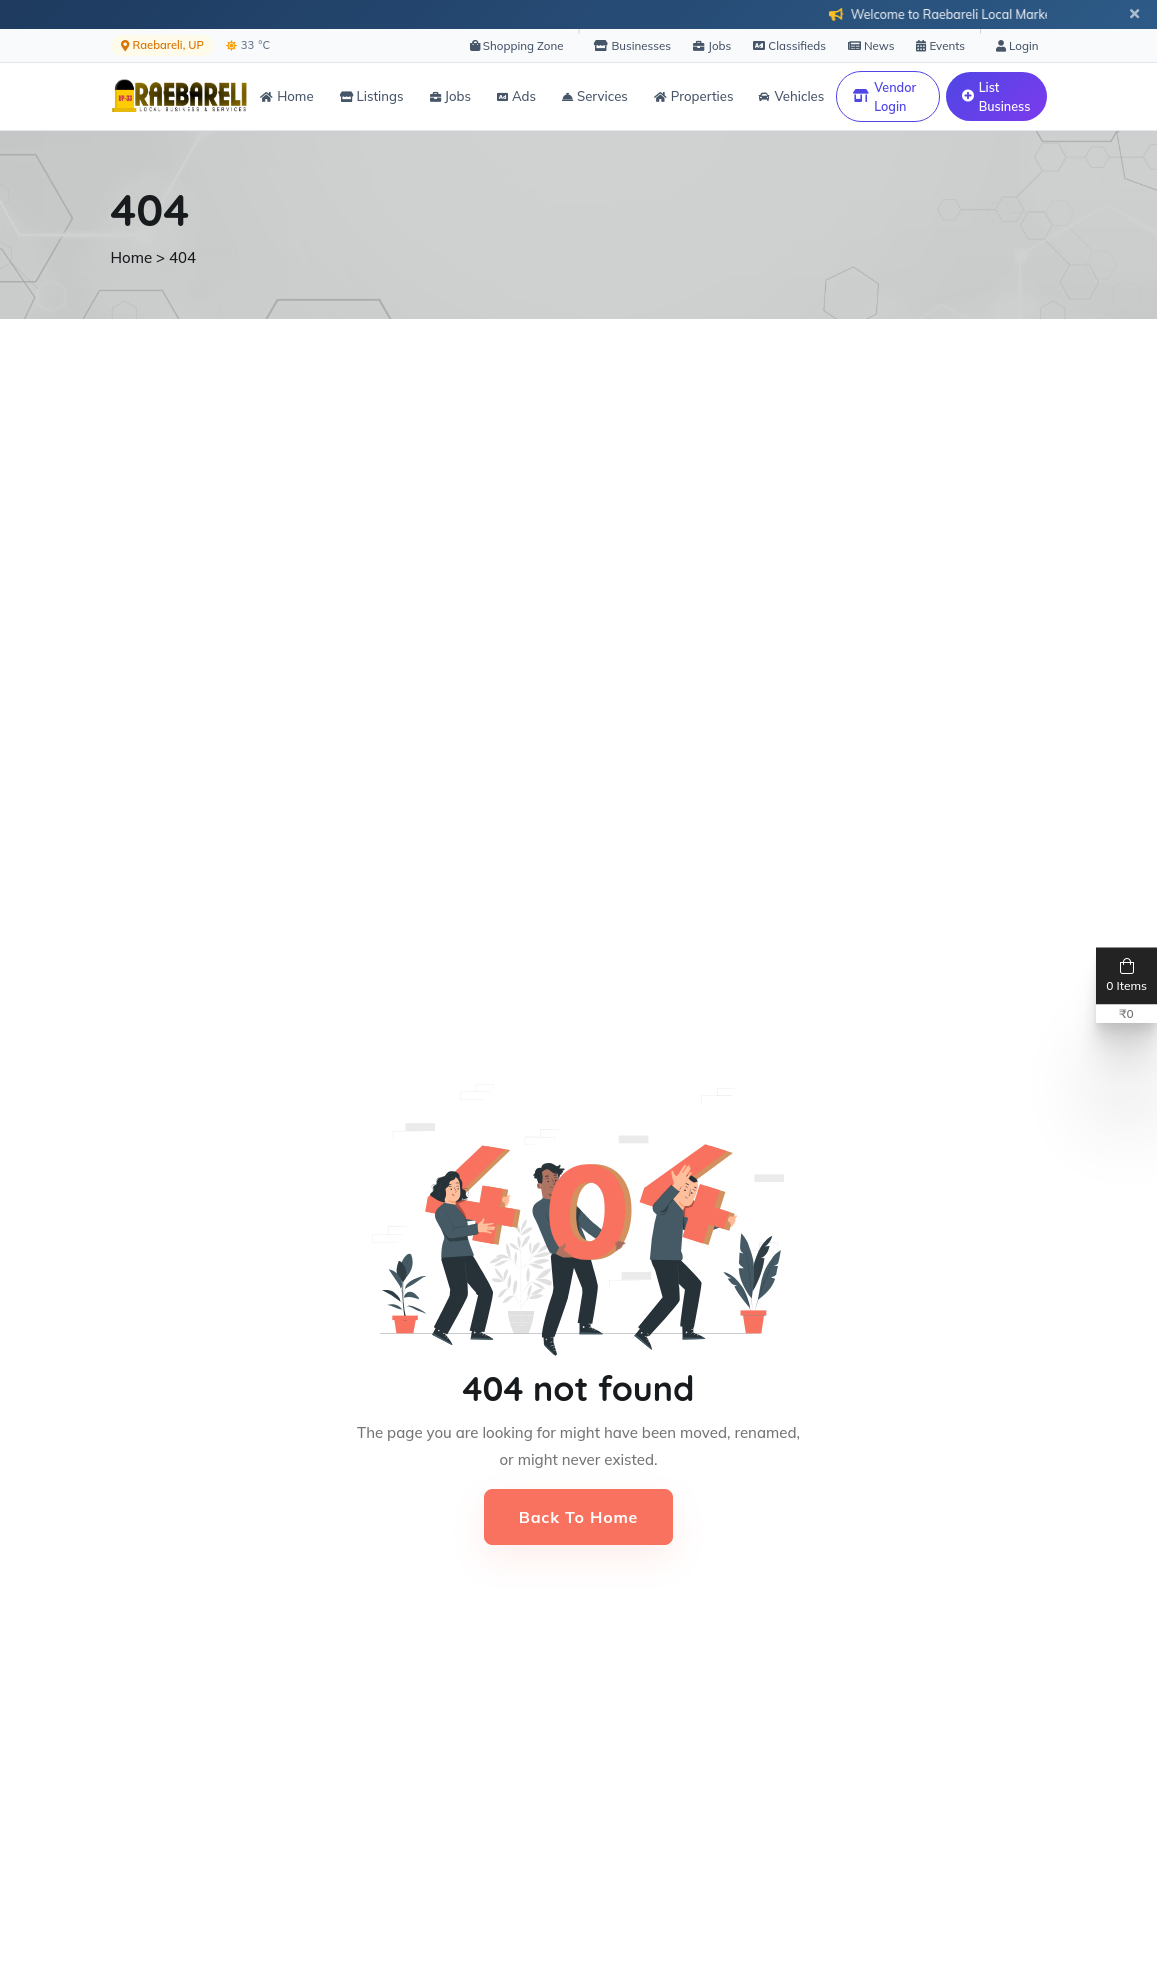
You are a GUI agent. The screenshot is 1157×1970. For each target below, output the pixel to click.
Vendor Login (884, 96)
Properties (694, 96)
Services (595, 96)
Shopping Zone (517, 45)
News (871, 45)
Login (1017, 45)
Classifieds (789, 45)
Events (940, 45)
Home (286, 96)
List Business (996, 96)
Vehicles (791, 96)
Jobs (712, 45)
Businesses (632, 45)
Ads (516, 96)
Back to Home (578, 1517)
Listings (372, 96)
